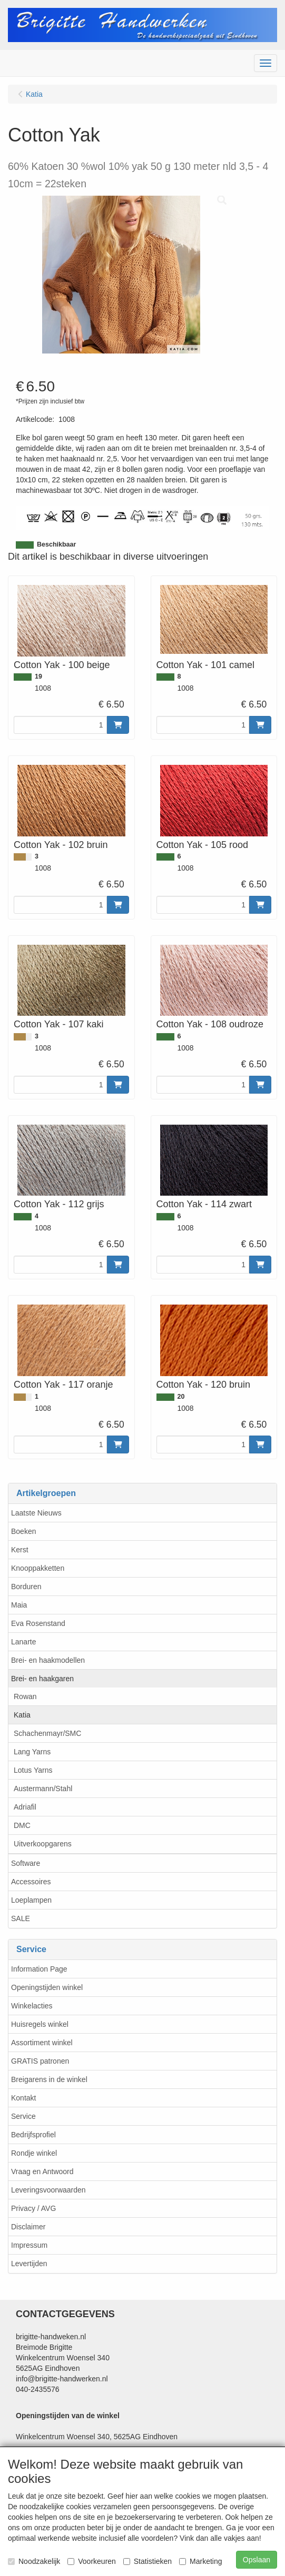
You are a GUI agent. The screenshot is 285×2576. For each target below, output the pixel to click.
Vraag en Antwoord (42, 2171)
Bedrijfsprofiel (33, 2134)
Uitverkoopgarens (43, 1844)
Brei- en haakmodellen (48, 1660)
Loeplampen (31, 1900)
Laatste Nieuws (36, 1513)
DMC (22, 1825)
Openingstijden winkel (47, 1987)
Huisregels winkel (39, 2024)
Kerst (19, 1549)
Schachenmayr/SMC (47, 1733)
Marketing (200, 2561)
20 (181, 1396)
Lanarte (23, 1642)
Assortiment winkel (42, 2042)
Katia (22, 1715)
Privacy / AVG (33, 2208)
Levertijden (29, 2263)
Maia (19, 1605)
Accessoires (31, 1881)
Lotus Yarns (33, 1770)
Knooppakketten (37, 1568)
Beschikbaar (56, 544)
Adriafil (25, 1807)
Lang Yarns (32, 1751)
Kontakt (23, 2098)
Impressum (29, 2245)
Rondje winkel (34, 2153)
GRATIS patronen (40, 2061)
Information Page (39, 1969)
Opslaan (256, 2559)
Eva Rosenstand (38, 1623)
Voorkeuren (91, 2561)
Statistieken (147, 2561)
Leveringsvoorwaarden (48, 2190)
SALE (20, 1918)
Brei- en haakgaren (42, 1678)
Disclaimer (28, 2227)
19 (38, 676)
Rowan (25, 1696)
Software (25, 1863)
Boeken (23, 1531)
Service (23, 2116)
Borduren (26, 1586)
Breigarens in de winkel (49, 2079)
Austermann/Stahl (43, 1788)
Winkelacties (32, 2006)
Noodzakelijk (34, 2561)
